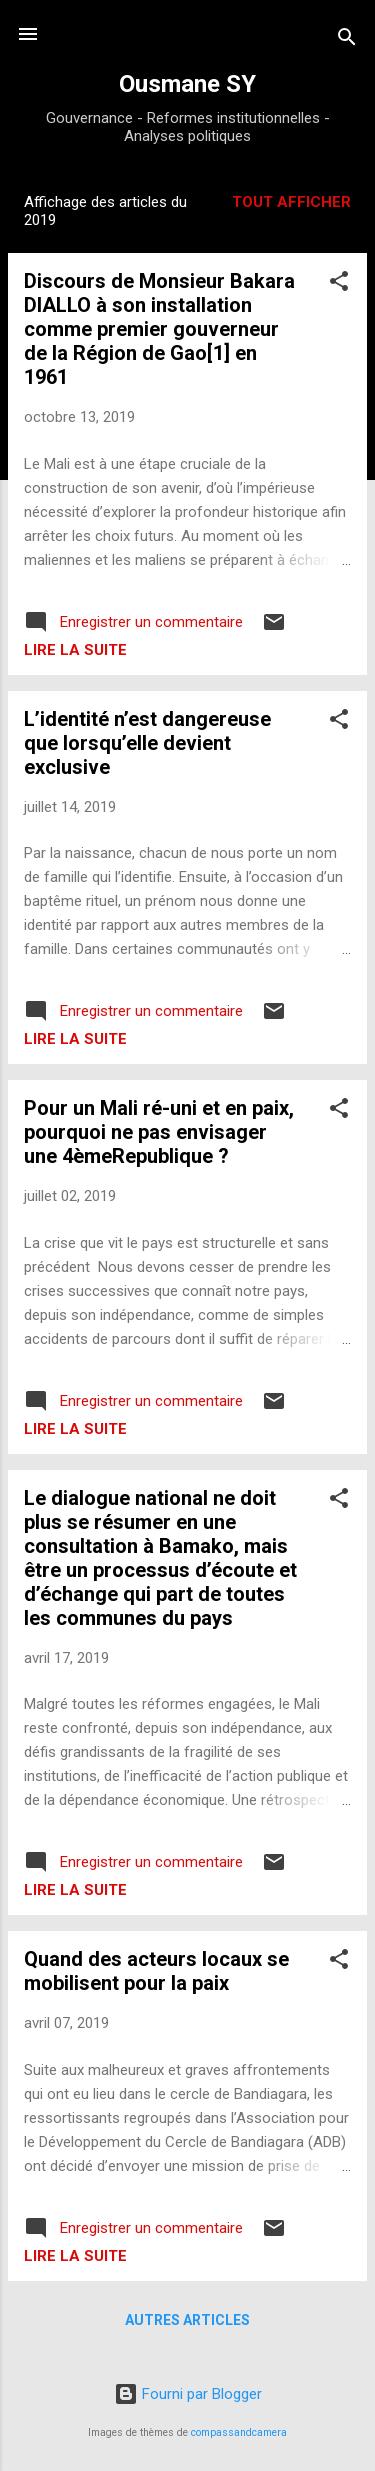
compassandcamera (239, 2432)
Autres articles (187, 2320)
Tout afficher (291, 202)
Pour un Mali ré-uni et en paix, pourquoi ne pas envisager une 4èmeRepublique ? (159, 1132)
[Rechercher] (347, 40)
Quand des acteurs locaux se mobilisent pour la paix (156, 1971)
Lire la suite (75, 650)
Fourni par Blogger (188, 2394)
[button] (339, 284)
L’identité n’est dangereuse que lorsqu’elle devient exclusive (147, 743)
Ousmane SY (187, 84)
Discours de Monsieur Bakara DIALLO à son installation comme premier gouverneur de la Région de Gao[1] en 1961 (159, 329)
